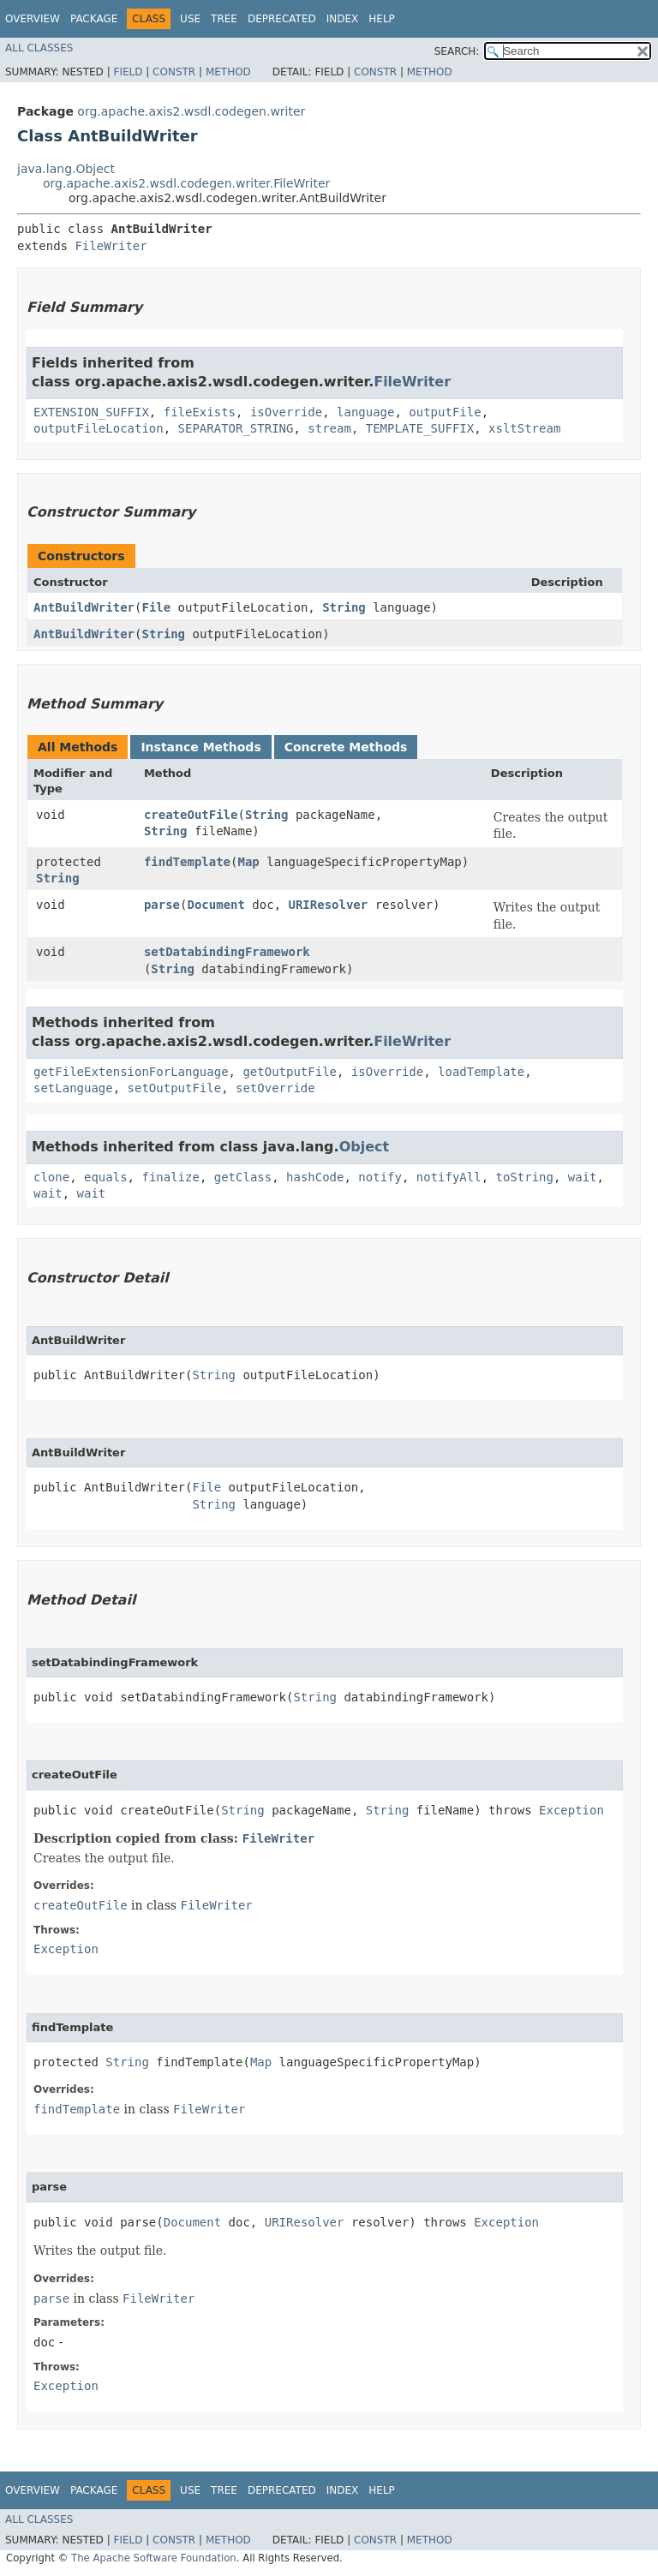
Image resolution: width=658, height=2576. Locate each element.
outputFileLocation (98, 428)
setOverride (275, 1088)
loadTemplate (481, 1072)
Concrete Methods (346, 747)
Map (248, 862)
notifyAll (449, 1177)
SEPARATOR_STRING (236, 428)
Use (190, 19)
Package (93, 19)
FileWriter (111, 246)
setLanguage (73, 1088)
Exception (571, 1810)
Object (364, 1147)
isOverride (286, 412)
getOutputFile (289, 1072)
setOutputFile (175, 1088)
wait (582, 1177)
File (155, 607)
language (365, 412)
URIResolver (328, 904)
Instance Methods (200, 747)
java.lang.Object (66, 169)
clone (51, 1177)
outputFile (445, 412)
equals (106, 1177)
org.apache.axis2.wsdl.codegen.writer (191, 111)
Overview (32, 19)
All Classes (39, 48)
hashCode (315, 1177)
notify (380, 1177)
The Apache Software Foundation (153, 2558)
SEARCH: (457, 51)
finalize (170, 1177)
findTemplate (187, 862)
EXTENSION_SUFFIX (91, 412)
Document (215, 904)
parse (162, 904)
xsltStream (524, 428)
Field (127, 72)
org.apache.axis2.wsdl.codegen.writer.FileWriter (186, 183)
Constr (174, 72)
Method (228, 72)
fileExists (200, 412)
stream (329, 428)
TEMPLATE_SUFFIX (420, 428)
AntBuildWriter (84, 607)
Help (381, 19)
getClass (243, 1177)
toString (524, 1177)
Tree (224, 19)
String (344, 607)
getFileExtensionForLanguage (131, 1072)
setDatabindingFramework (227, 952)
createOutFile (191, 815)
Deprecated (282, 19)
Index (342, 19)
